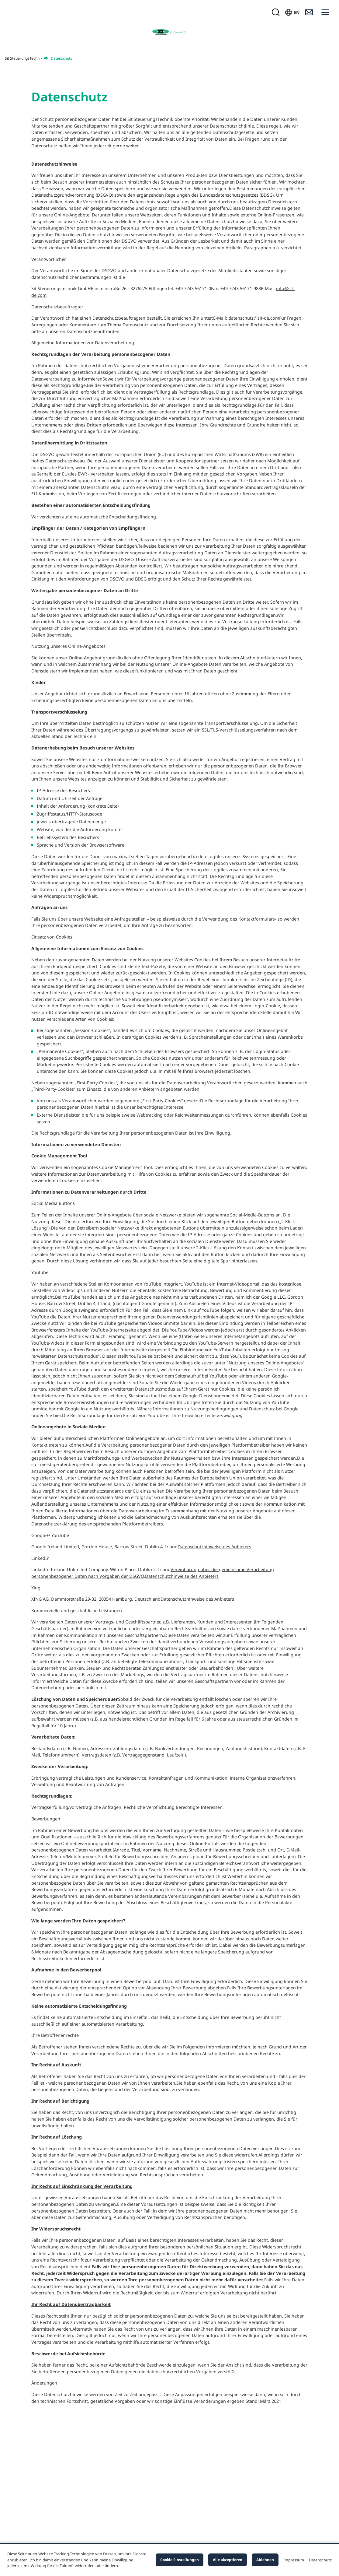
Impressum (293, 2560)
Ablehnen (265, 2559)
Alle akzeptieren (227, 2559)
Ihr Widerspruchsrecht (56, 2229)
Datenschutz (320, 2560)
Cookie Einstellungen (179, 2559)
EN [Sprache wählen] (296, 12)
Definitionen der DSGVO (111, 241)
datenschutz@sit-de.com (253, 318)
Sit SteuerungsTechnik (23, 58)
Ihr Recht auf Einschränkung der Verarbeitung (82, 2186)
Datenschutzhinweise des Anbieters (214, 1546)
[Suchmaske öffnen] (275, 12)
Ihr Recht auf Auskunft (56, 2065)
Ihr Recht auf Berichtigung (60, 2101)
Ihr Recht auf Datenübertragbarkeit (71, 2304)
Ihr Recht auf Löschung (56, 2137)
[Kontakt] (309, 12)
